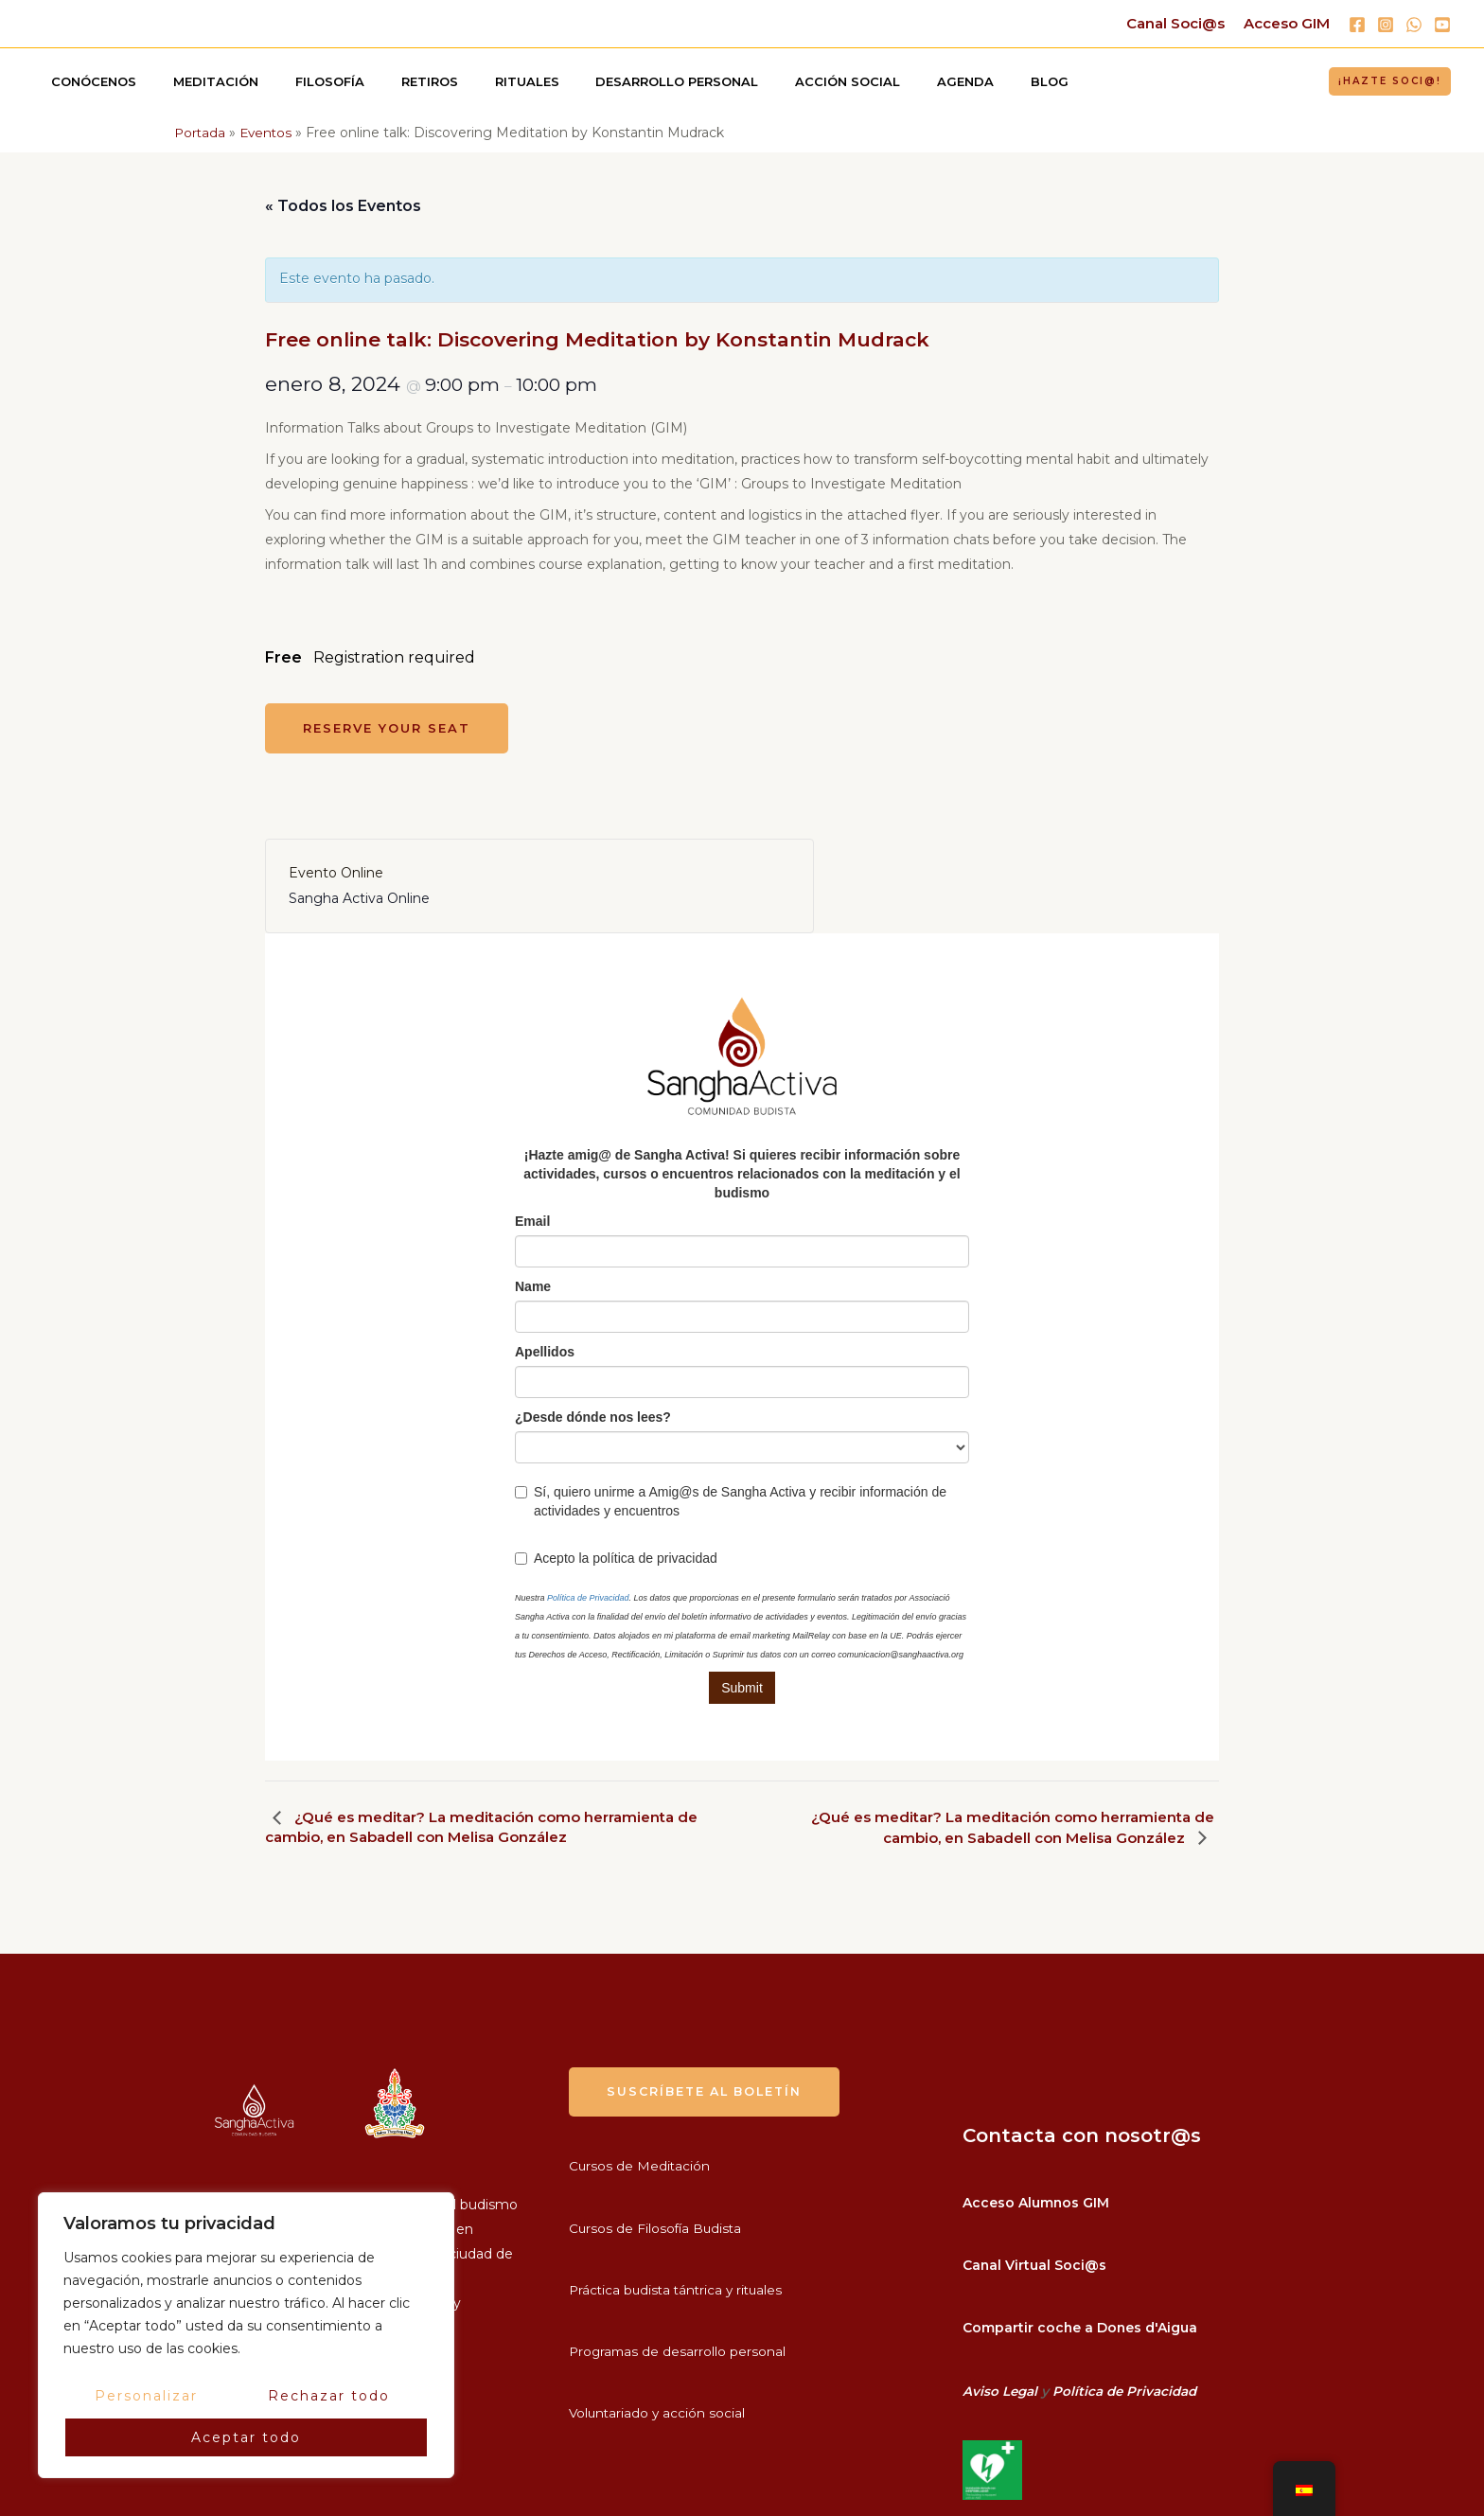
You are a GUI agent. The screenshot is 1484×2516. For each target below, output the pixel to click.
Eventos (268, 132)
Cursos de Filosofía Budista (657, 2228)
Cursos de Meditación (640, 2166)
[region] (246, 2335)
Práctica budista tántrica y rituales (679, 2289)
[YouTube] (1442, 24)
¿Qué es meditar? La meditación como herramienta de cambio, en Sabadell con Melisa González (477, 1826)
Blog (946, 81)
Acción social (769, 81)
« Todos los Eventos (343, 206)
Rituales (472, 81)
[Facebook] (1357, 24)
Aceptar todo (246, 2437)
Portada (200, 132)
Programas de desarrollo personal (679, 2351)
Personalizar (146, 2395)
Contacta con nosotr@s (1082, 2135)
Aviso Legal (1001, 2388)
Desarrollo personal (610, 81)
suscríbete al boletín (709, 2092)
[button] (1390, 81)
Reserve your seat (386, 727)
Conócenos (88, 81)
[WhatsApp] (1413, 24)
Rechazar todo (329, 2395)
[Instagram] (1385, 24)
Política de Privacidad (1128, 2388)
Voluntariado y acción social (659, 2413)
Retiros (387, 81)
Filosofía (299, 81)
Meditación (197, 81)
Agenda (874, 81)
